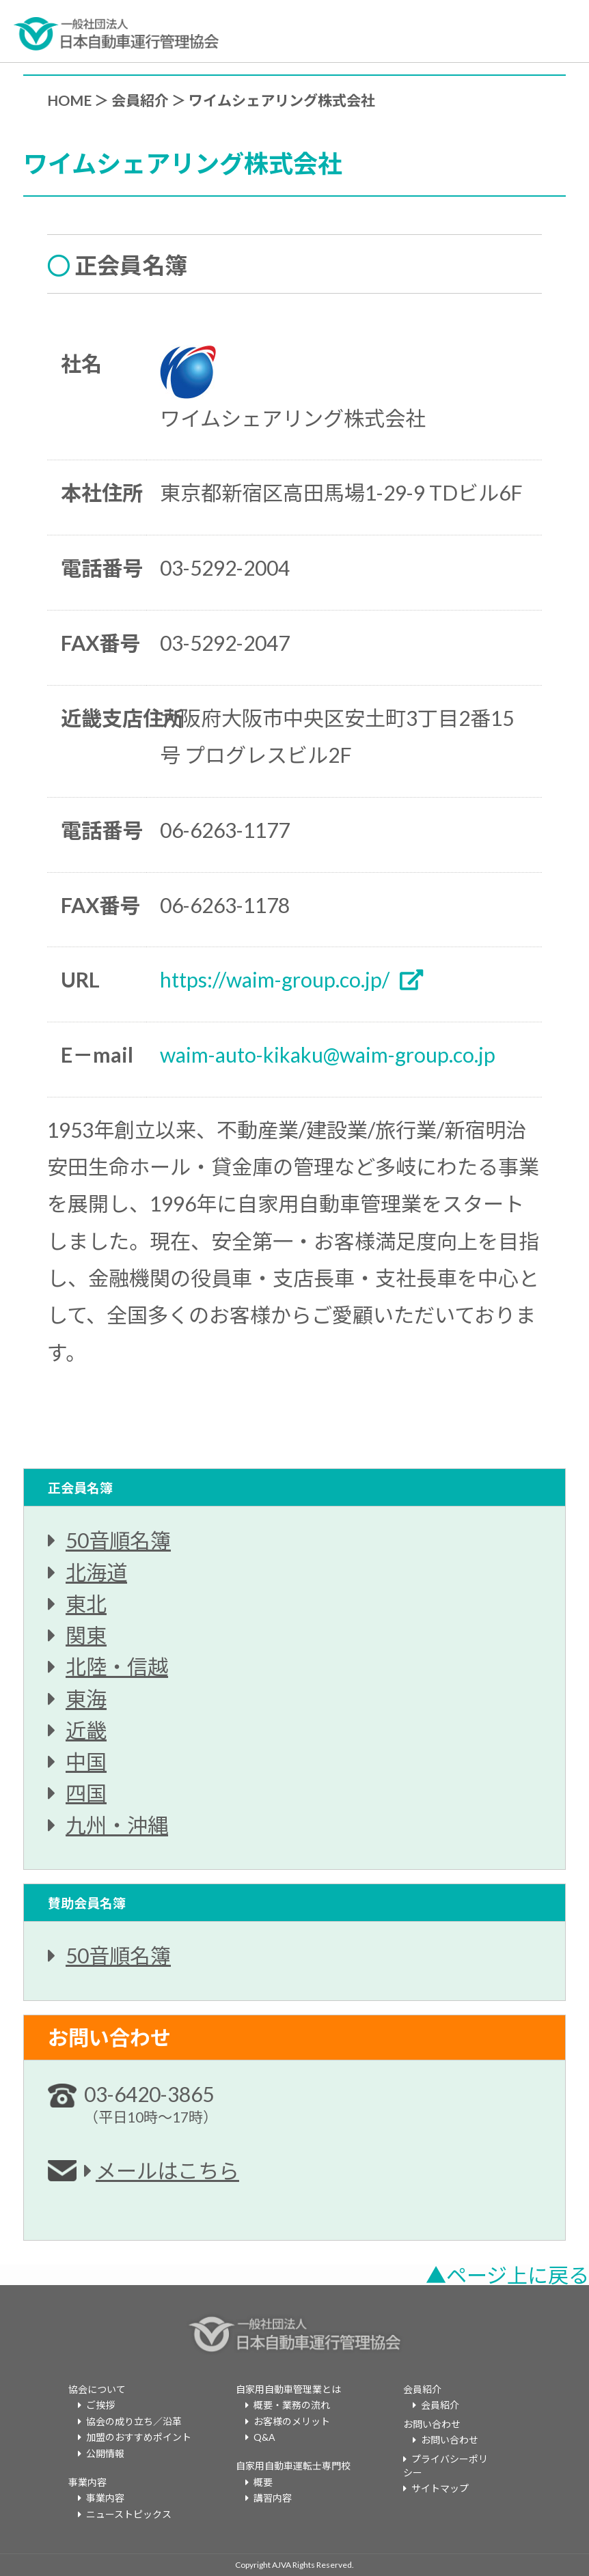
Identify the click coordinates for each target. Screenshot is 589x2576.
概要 (263, 2482)
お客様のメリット (292, 2421)
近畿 (86, 1730)
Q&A (264, 2437)
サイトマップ (440, 2488)
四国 (86, 1792)
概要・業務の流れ (292, 2405)
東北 (86, 1603)
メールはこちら (167, 2170)
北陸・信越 (117, 1666)
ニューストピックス (129, 2514)
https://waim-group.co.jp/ (274, 979)
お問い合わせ (449, 2440)
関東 (86, 1635)
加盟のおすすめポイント (138, 2437)
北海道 (96, 1572)
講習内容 (273, 2498)
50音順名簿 (118, 1540)
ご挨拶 (100, 2405)
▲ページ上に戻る (507, 2275)
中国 (86, 1761)
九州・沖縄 (117, 1824)
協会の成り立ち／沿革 (134, 2421)
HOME (69, 100)
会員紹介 (140, 100)
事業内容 (105, 2498)
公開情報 (105, 2453)
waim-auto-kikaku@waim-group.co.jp (327, 1054)
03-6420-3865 (150, 2103)
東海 (86, 1698)
